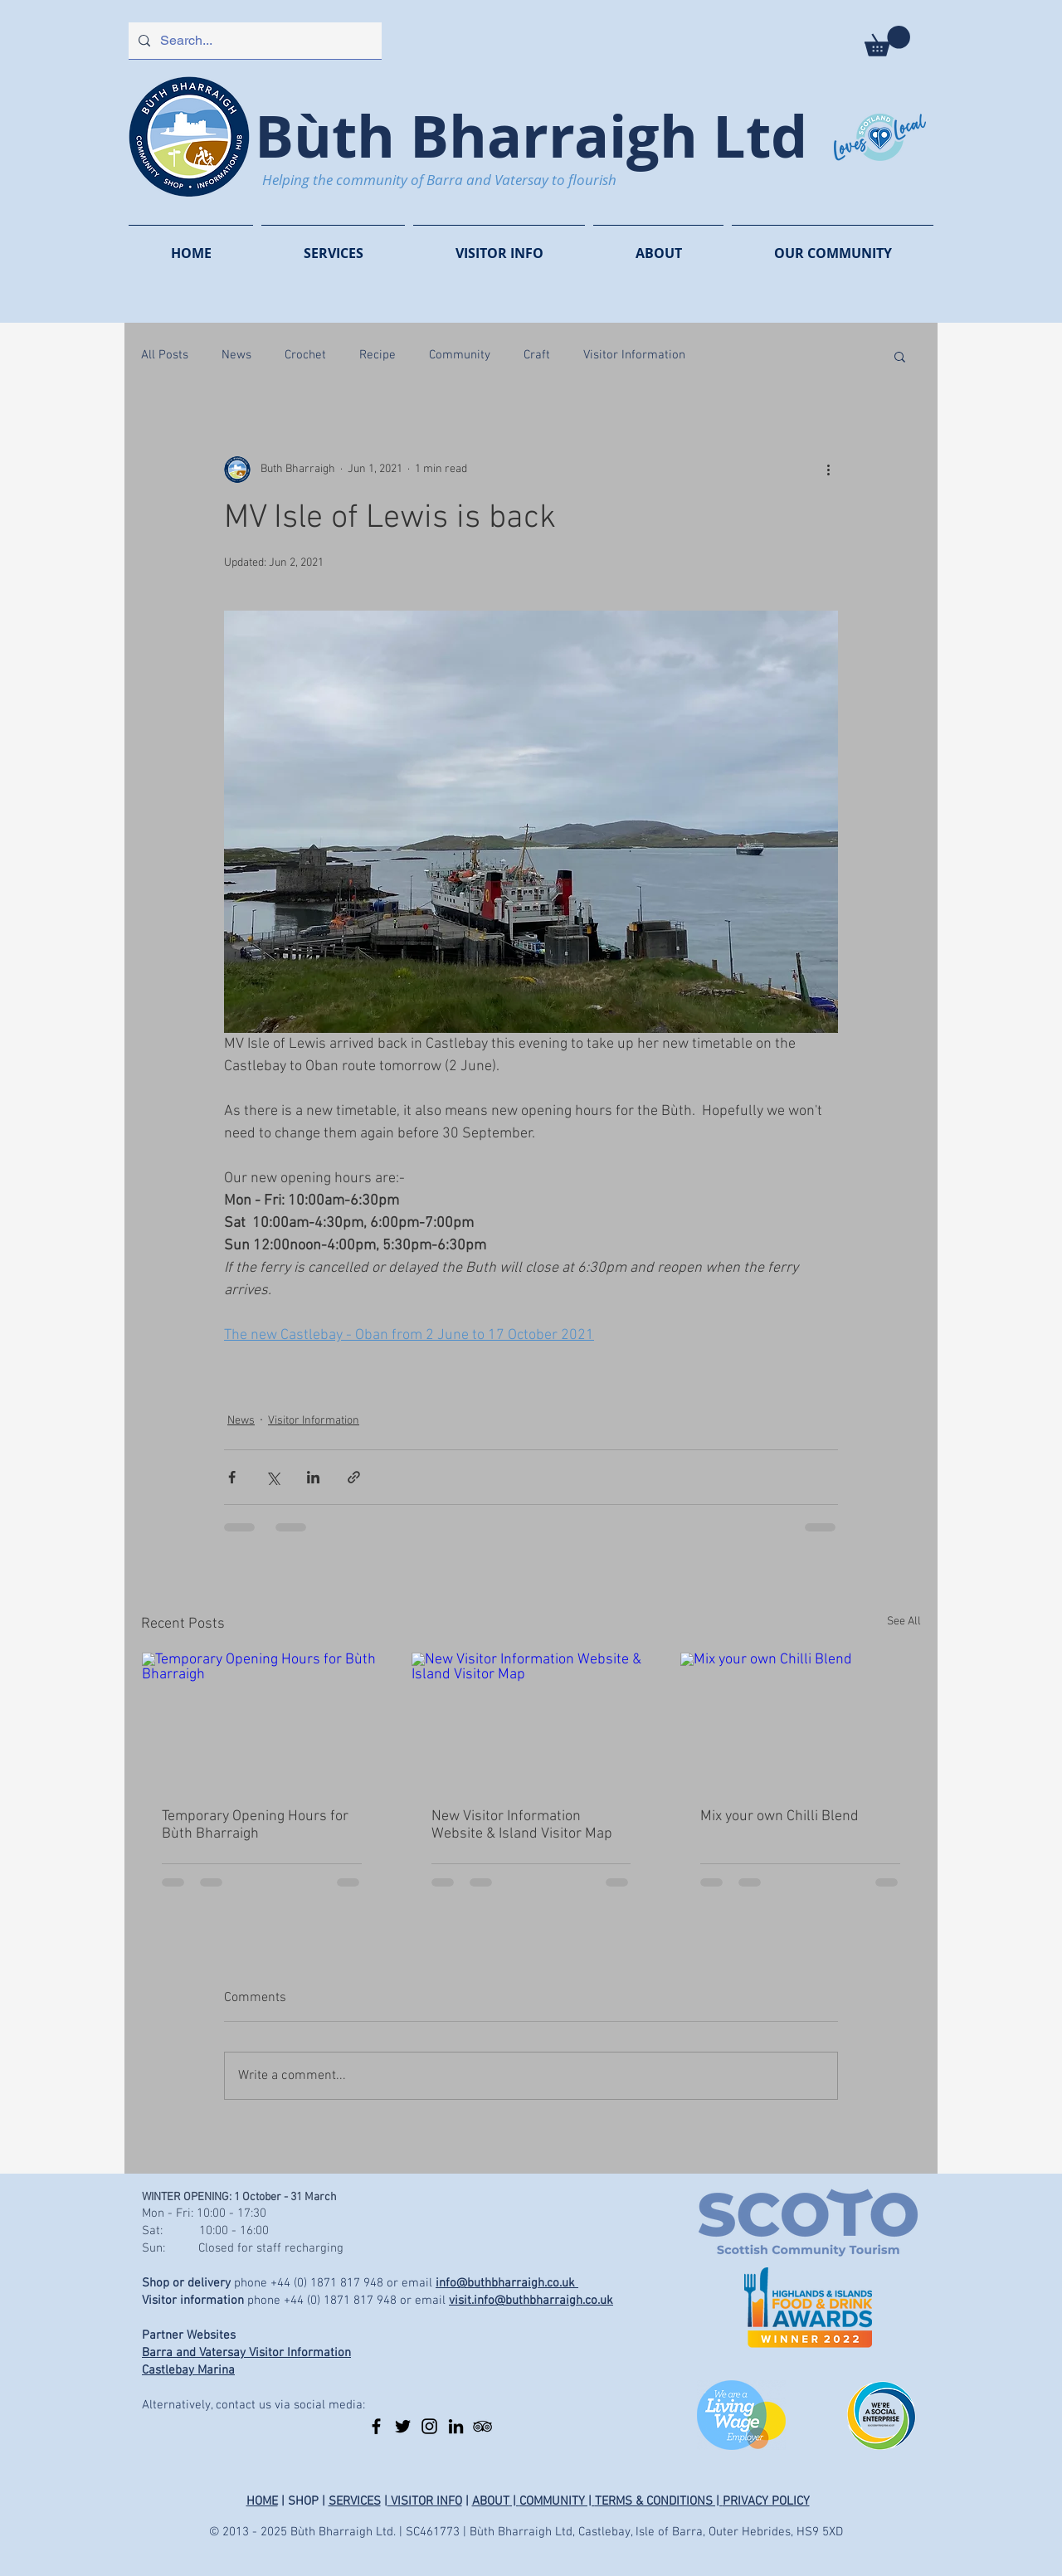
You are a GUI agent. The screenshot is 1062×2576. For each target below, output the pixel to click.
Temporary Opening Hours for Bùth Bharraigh (255, 1825)
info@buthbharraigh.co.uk (507, 2283)
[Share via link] (354, 1477)
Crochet (305, 355)
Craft (537, 355)
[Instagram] (429, 2426)
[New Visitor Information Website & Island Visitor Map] (531, 1720)
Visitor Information (634, 355)
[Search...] (253, 40)
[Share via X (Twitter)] (272, 1477)
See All (904, 1621)
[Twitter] (402, 2426)
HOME (262, 2501)
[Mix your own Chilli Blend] (800, 1720)
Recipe (377, 355)
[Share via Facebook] (232, 1477)
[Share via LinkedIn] (313, 1477)
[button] (887, 41)
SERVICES (355, 2501)
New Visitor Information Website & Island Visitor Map (521, 1825)
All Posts (164, 355)
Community (459, 355)
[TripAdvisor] (482, 2426)
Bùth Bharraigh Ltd (531, 135)
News (236, 355)
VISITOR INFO (424, 2501)
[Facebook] (376, 2426)
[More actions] (828, 470)
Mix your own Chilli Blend (779, 1816)
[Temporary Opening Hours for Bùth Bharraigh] (262, 1720)
